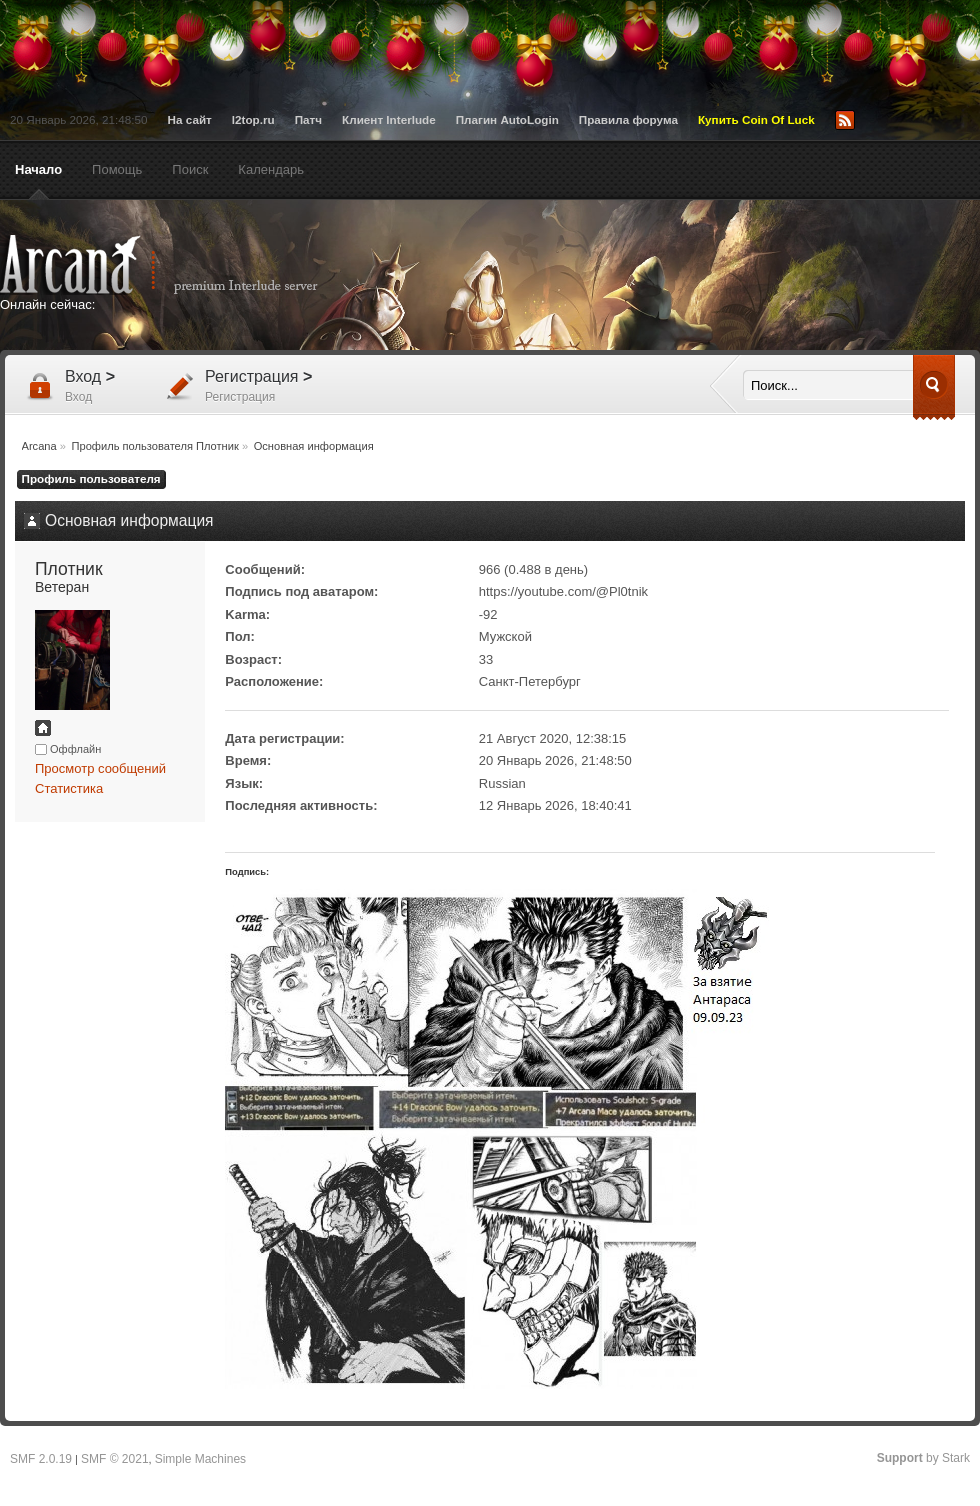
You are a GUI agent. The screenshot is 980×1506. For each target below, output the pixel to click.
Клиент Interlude (389, 119)
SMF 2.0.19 (41, 1459)
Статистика (69, 788)
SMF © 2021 (115, 1459)
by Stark (923, 1458)
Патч (308, 119)
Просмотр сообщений (100, 768)
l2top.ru (253, 119)
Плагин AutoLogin (507, 119)
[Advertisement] (685, 277)
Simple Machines (200, 1459)
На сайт (190, 119)
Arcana (180, 265)
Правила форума (628, 119)
